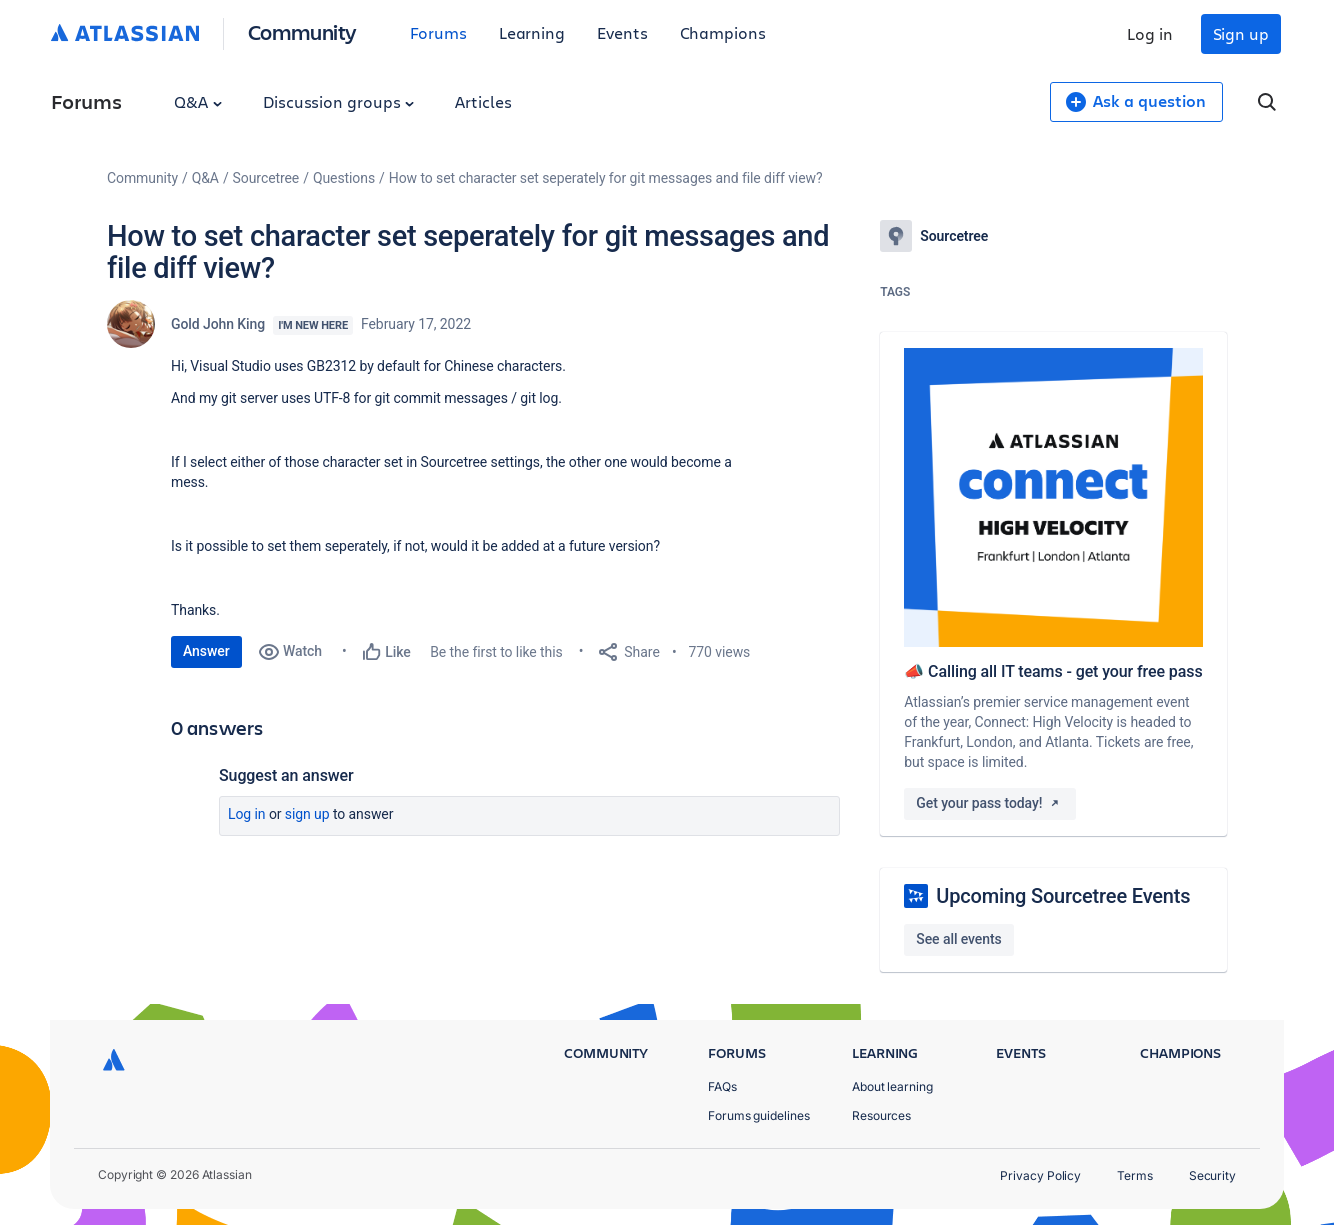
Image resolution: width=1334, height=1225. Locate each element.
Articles (483, 101)
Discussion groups (339, 101)
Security (1212, 1175)
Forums (438, 32)
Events (622, 32)
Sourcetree (266, 178)
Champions (723, 32)
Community (302, 31)
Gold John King (218, 324)
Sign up (1241, 33)
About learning (892, 1086)
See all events (958, 939)
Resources (881, 1115)
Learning (532, 32)
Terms (1135, 1175)
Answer (206, 651)
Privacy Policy (1040, 1175)
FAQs (722, 1086)
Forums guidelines (759, 1115)
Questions (344, 178)
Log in (1150, 33)
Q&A (198, 101)
